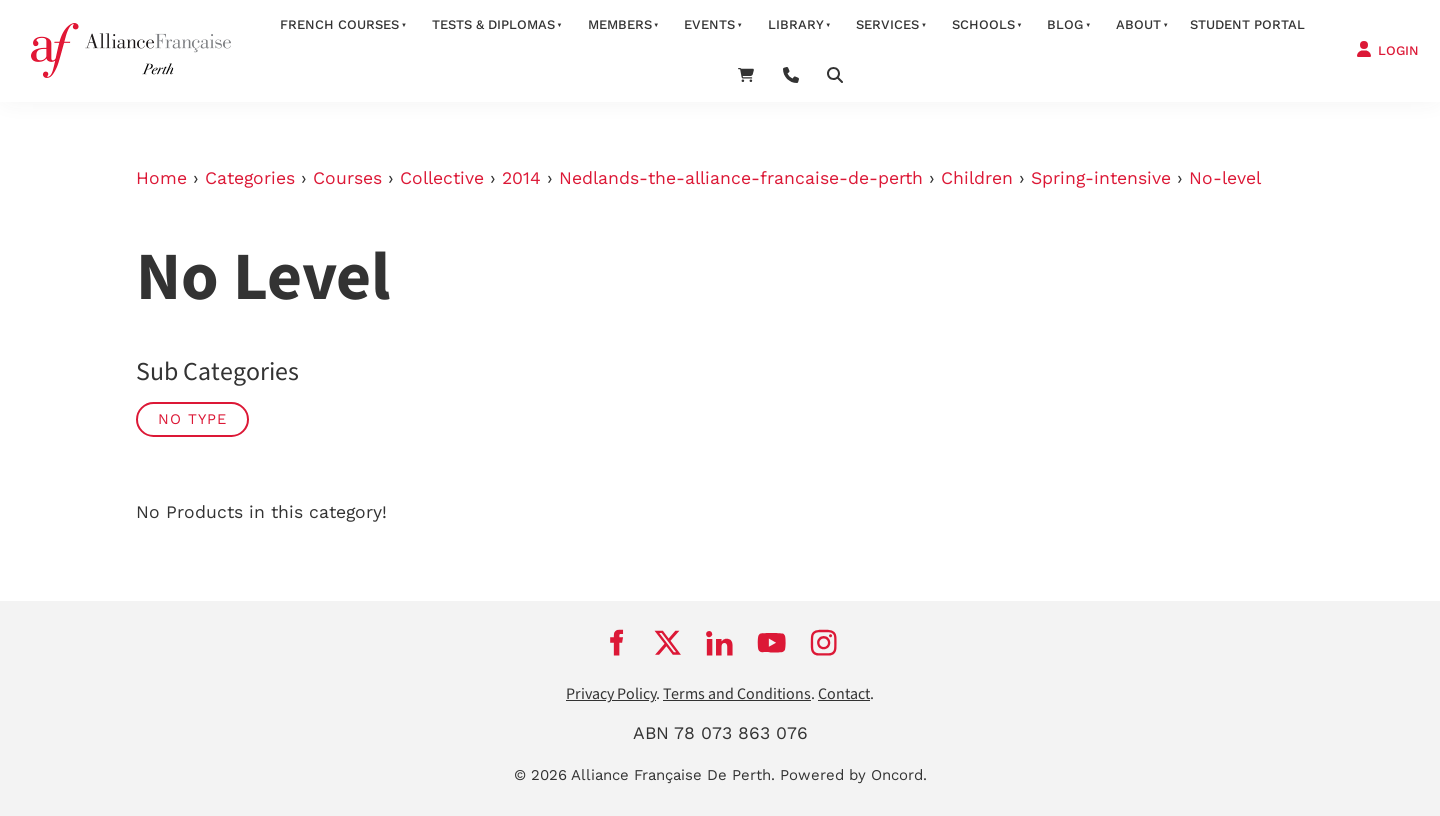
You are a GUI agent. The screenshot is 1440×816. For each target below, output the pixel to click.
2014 (521, 178)
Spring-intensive (1101, 178)
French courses (339, 24)
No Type (192, 419)
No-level (1225, 178)
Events (709, 24)
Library (796, 24)
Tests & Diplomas (493, 24)
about (1138, 24)
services (887, 24)
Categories (250, 178)
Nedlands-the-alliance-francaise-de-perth (741, 178)
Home (161, 178)
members (620, 24)
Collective (442, 178)
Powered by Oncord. (853, 775)
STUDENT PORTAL (1247, 24)
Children (977, 178)
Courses (347, 178)
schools (983, 24)
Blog (1065, 24)
